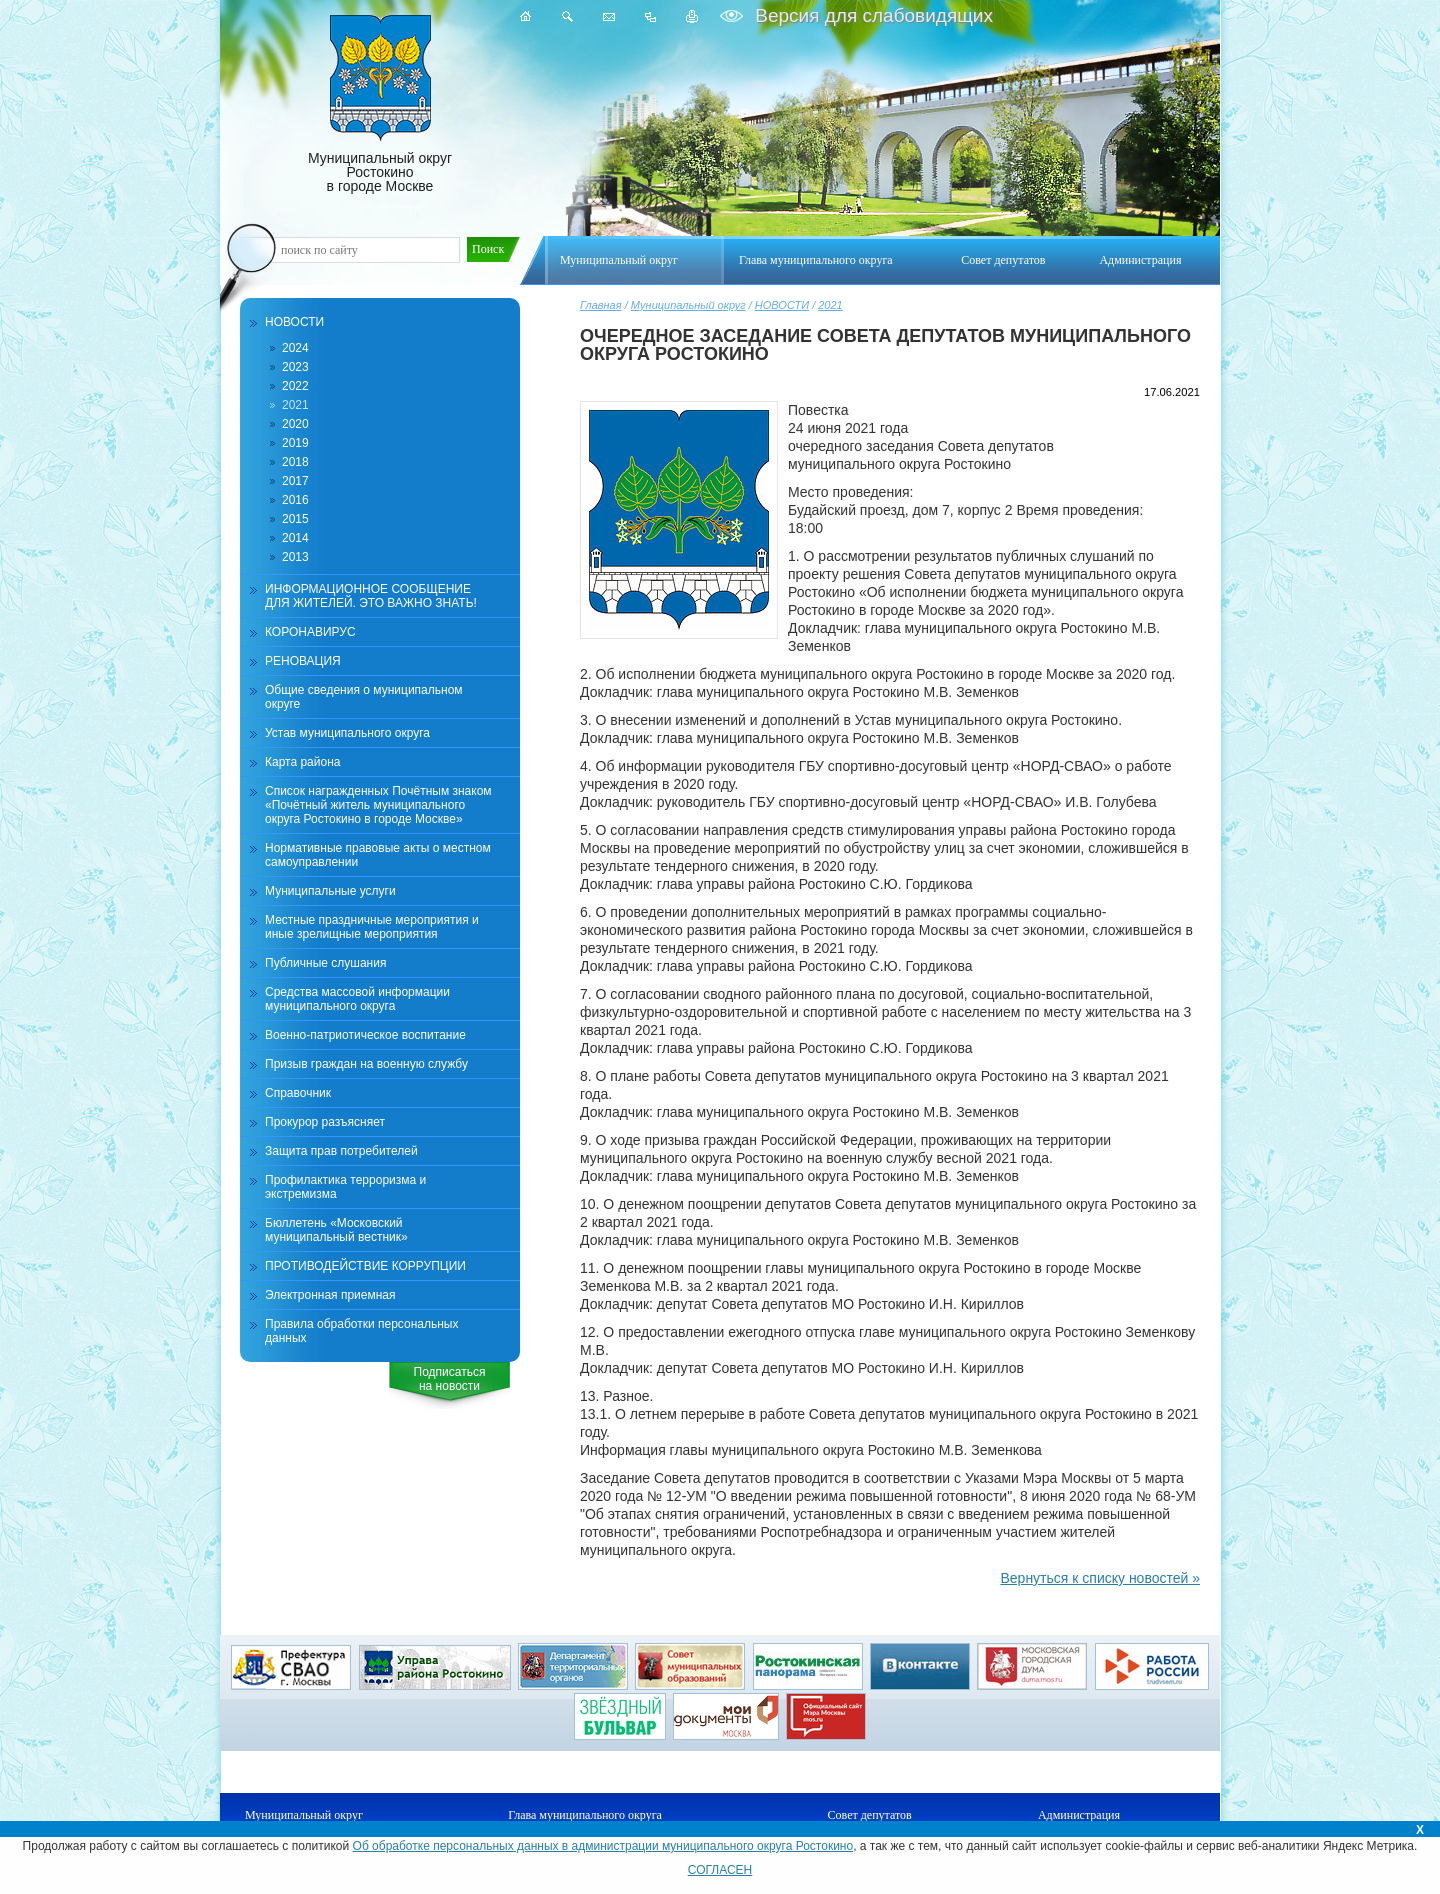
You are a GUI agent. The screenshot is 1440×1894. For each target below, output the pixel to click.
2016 (295, 500)
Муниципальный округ (688, 305)
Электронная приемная (330, 1295)
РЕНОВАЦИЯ (303, 661)
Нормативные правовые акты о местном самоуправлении (378, 855)
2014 (295, 538)
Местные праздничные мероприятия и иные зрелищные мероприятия (372, 927)
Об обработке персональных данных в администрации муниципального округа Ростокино (603, 1846)
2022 (295, 386)
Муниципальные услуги (330, 891)
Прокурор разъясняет (325, 1122)
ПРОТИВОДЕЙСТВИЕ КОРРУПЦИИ (365, 1266)
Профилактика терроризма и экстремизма (345, 1187)
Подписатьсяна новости (450, 1379)
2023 (295, 367)
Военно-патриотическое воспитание (365, 1035)
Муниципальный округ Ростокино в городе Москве (380, 104)
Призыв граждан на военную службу (366, 1064)
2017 (295, 481)
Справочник (298, 1093)
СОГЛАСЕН (720, 1870)
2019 (295, 443)
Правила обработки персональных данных (361, 1331)
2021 (830, 305)
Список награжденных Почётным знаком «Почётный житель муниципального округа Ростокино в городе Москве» (378, 805)
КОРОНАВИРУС (310, 632)
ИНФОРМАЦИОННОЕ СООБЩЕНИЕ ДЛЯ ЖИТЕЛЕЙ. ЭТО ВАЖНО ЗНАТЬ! (371, 596)
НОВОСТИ (782, 305)
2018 (295, 462)
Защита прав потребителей (341, 1151)
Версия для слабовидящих (871, 15)
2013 (295, 557)
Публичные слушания (325, 963)
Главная (601, 305)
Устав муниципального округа (347, 733)
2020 (295, 424)
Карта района (302, 762)
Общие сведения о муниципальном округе (364, 697)
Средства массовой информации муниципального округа (357, 999)
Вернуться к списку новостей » (1100, 1578)
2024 (295, 348)
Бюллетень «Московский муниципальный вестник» (336, 1230)
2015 (295, 519)
